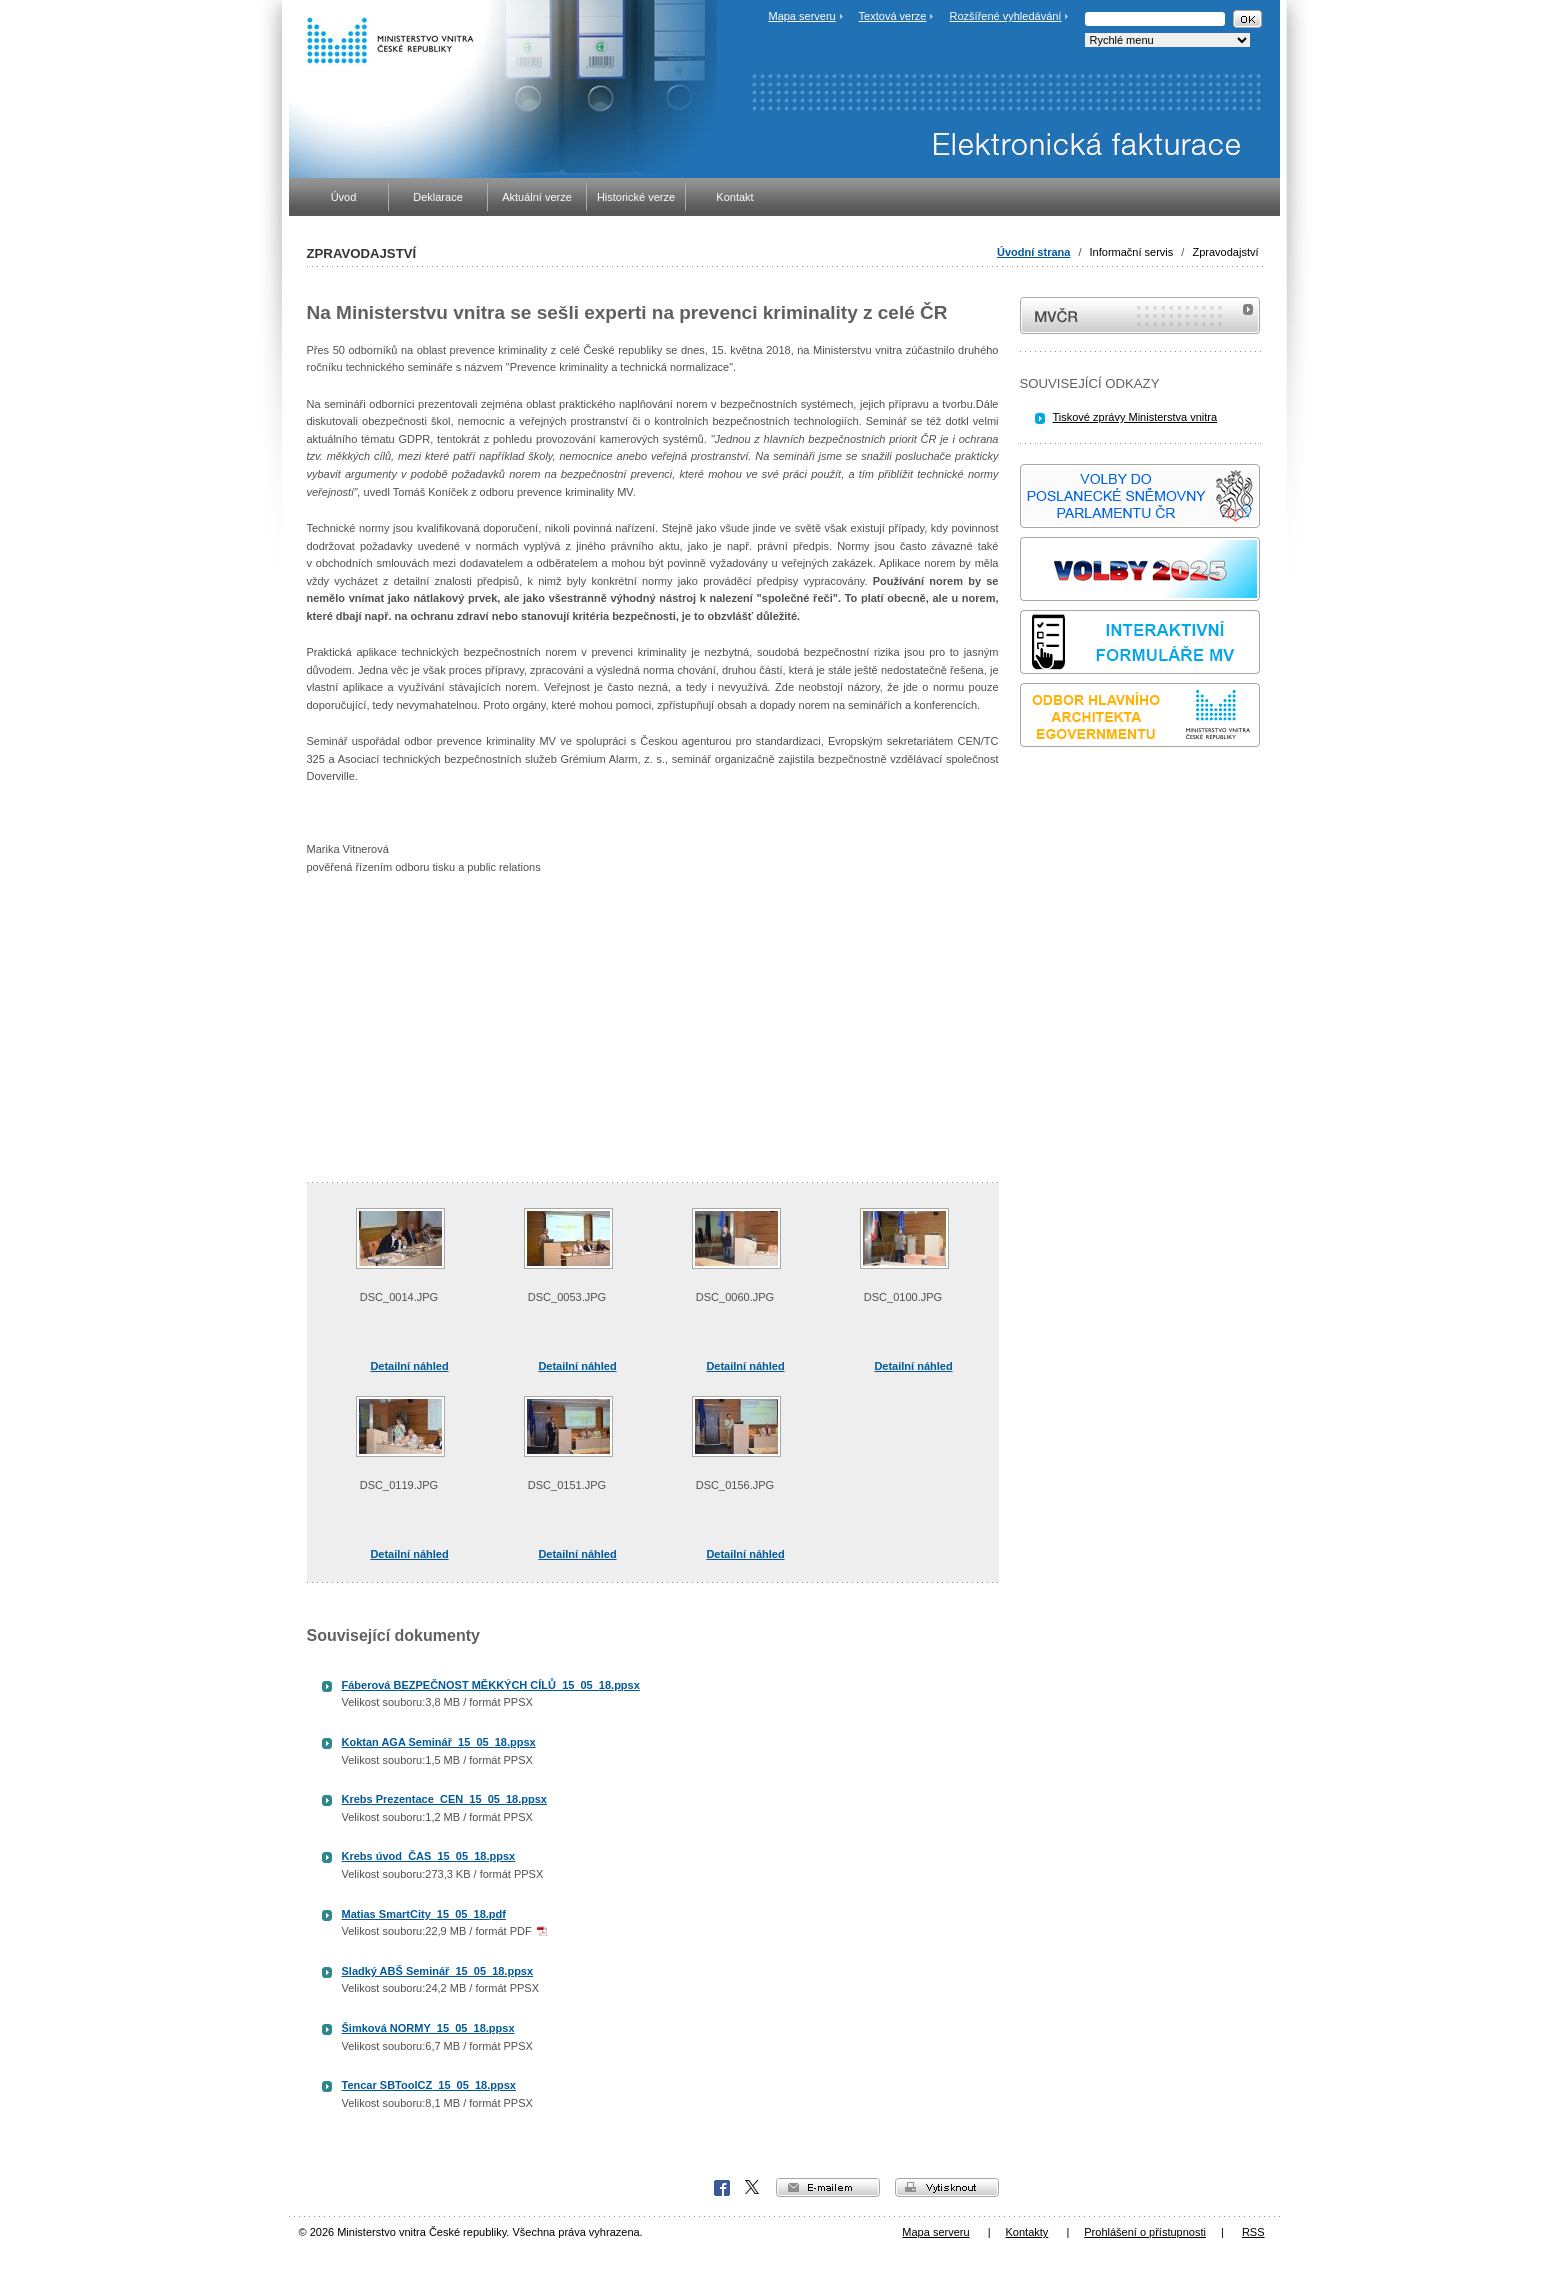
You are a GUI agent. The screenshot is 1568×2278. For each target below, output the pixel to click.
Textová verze (893, 16)
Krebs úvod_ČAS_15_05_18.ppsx (429, 1856)
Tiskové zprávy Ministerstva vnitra (1135, 417)
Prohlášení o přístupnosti (1145, 2232)
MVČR (1140, 315)
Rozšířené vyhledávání (1006, 16)
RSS (1253, 2232)
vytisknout (947, 2187)
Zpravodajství (1225, 252)
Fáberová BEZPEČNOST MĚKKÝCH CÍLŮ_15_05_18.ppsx (491, 1685)
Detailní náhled (409, 1366)
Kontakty (1027, 2232)
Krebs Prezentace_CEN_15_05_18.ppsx (444, 1799)
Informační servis (1132, 252)
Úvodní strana (1033, 252)
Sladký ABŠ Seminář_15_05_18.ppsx (438, 1971)
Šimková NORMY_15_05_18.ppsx (428, 2028)
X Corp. (753, 2188)
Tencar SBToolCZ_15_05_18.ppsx (429, 2085)
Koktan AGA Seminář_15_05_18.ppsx (439, 1742)
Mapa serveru (801, 16)
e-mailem (828, 2187)
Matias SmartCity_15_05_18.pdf (424, 1914)
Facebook (722, 2188)
